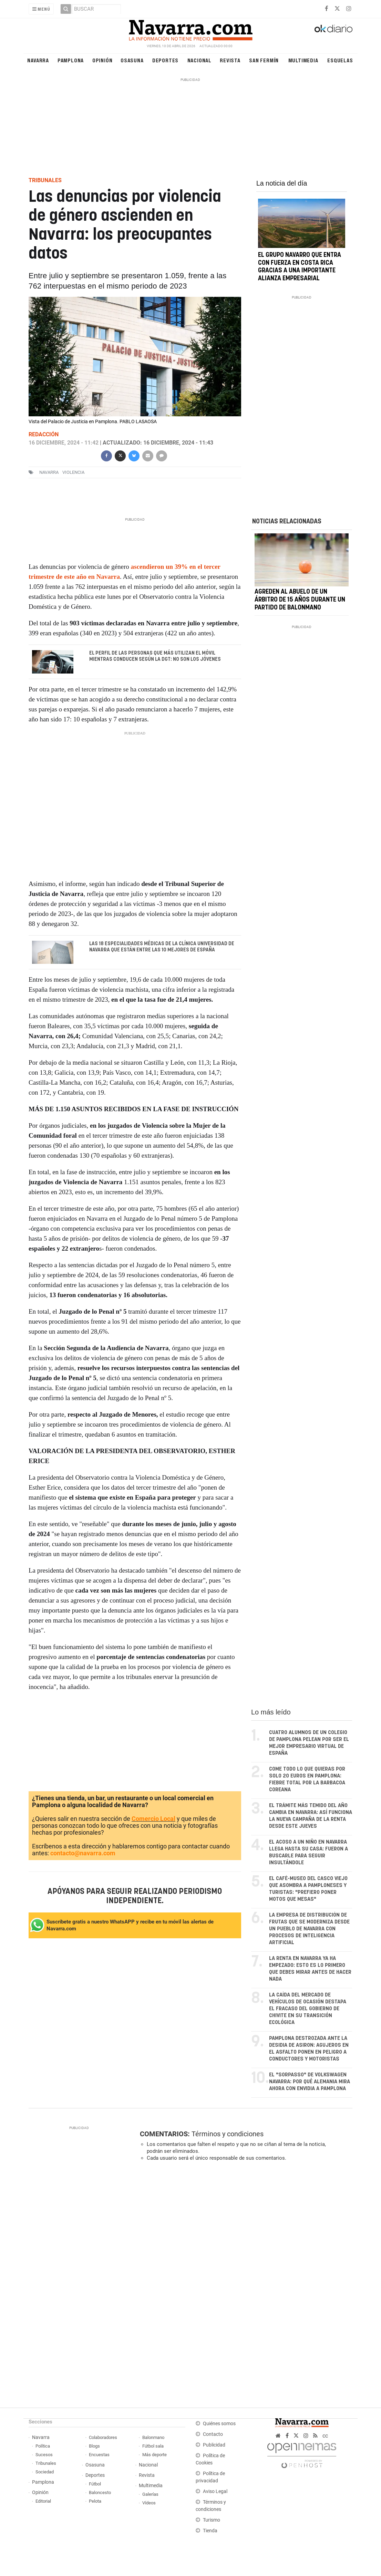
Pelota (95, 2501)
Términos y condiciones (228, 2134)
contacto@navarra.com (82, 1853)
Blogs (94, 2446)
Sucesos (44, 2454)
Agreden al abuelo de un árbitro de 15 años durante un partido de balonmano (300, 600)
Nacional (199, 60)
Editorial (43, 2501)
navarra (49, 472)
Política (42, 2446)
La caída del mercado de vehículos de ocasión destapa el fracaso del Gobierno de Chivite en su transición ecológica (307, 2008)
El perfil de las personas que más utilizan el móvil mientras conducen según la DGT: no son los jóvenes (154, 656)
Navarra (38, 60)
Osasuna (132, 60)
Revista (230, 60)
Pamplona (71, 60)
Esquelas (340, 60)
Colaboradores (103, 2437)
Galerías (150, 2494)
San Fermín (264, 60)
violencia (73, 472)
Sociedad (44, 2471)
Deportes (165, 60)
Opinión (102, 60)
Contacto (213, 2434)
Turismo (211, 2520)
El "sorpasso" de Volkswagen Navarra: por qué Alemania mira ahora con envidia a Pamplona (309, 2081)
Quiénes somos (219, 2424)
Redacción (44, 434)
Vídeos (149, 2502)
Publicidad (214, 2445)
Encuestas (99, 2454)
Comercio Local (153, 1818)
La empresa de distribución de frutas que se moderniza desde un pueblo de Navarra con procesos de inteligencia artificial (309, 1928)
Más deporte (154, 2454)
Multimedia (303, 60)
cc (325, 2435)
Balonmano (153, 2437)
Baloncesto (100, 2492)
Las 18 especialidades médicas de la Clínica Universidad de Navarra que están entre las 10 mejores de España (161, 946)
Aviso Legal (215, 2491)
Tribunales (45, 2463)
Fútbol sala (153, 2446)
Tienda (210, 2531)
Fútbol (95, 2483)
